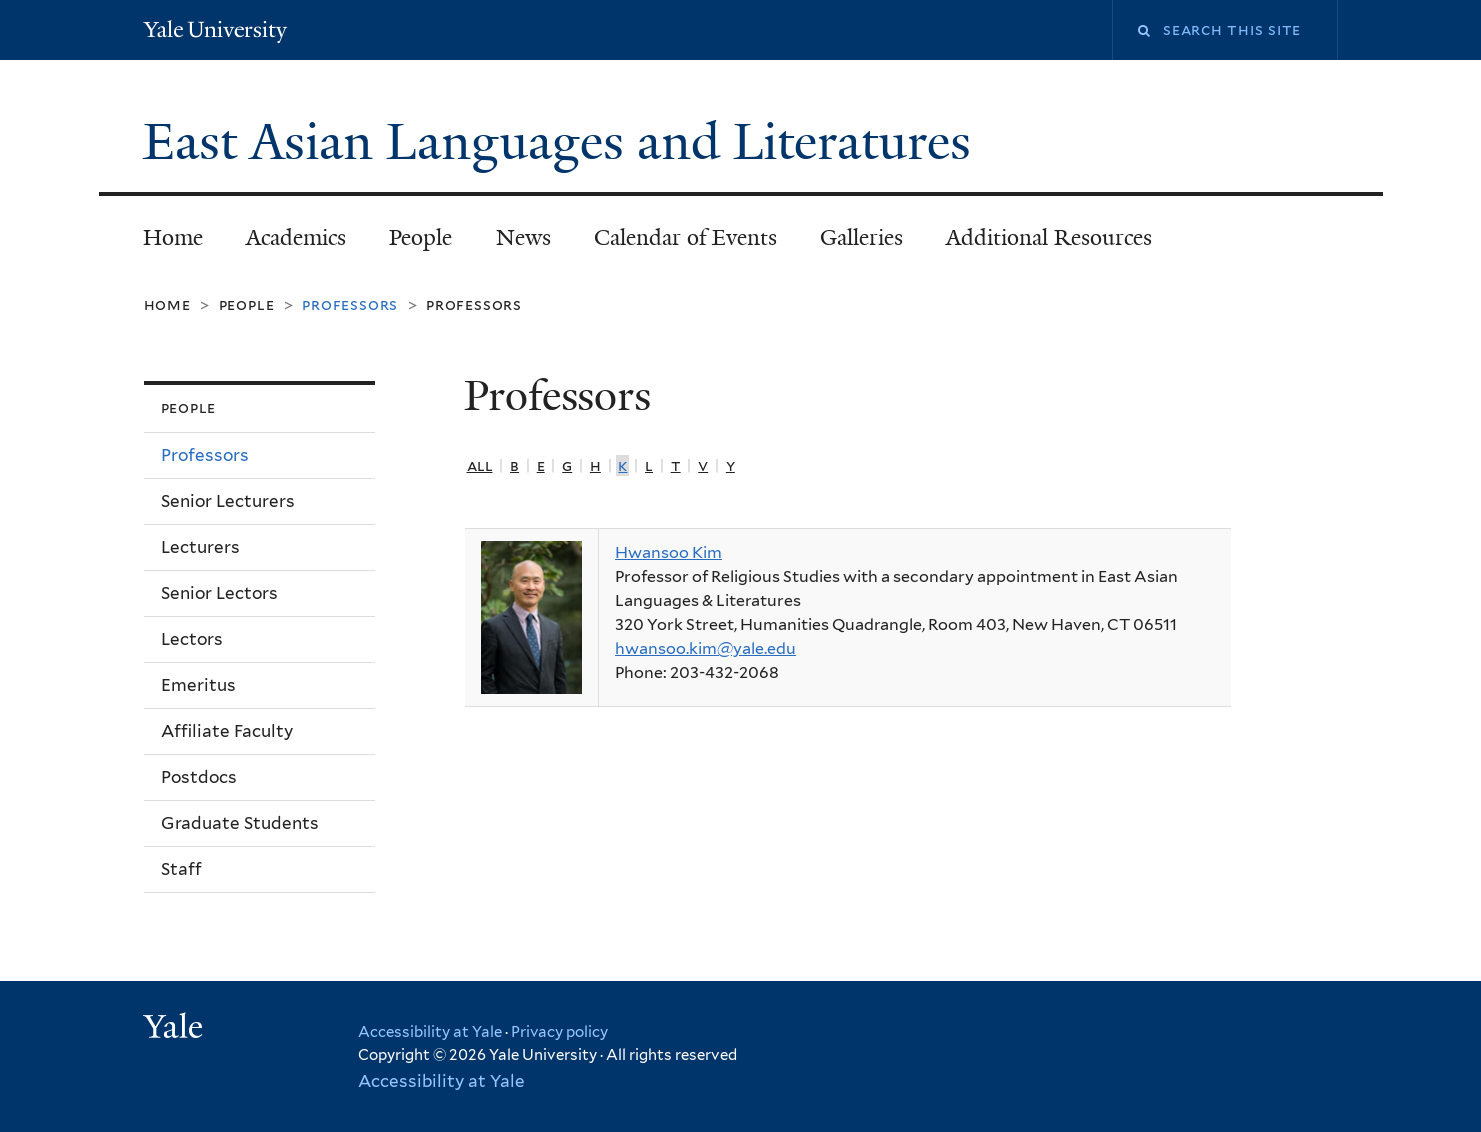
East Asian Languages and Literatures (563, 142)
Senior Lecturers (228, 501)
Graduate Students (240, 823)
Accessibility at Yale (430, 1032)
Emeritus (198, 685)
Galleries (861, 237)
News (523, 237)
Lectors (192, 639)
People (420, 237)
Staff (181, 869)
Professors (474, 304)
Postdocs (199, 777)
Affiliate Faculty (227, 731)
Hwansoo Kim (668, 552)
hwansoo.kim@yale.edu (705, 648)
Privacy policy (559, 1032)
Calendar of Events (685, 237)
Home (173, 237)
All (480, 465)
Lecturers (200, 547)
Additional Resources (1049, 237)
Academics (296, 237)
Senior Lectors (219, 593)
